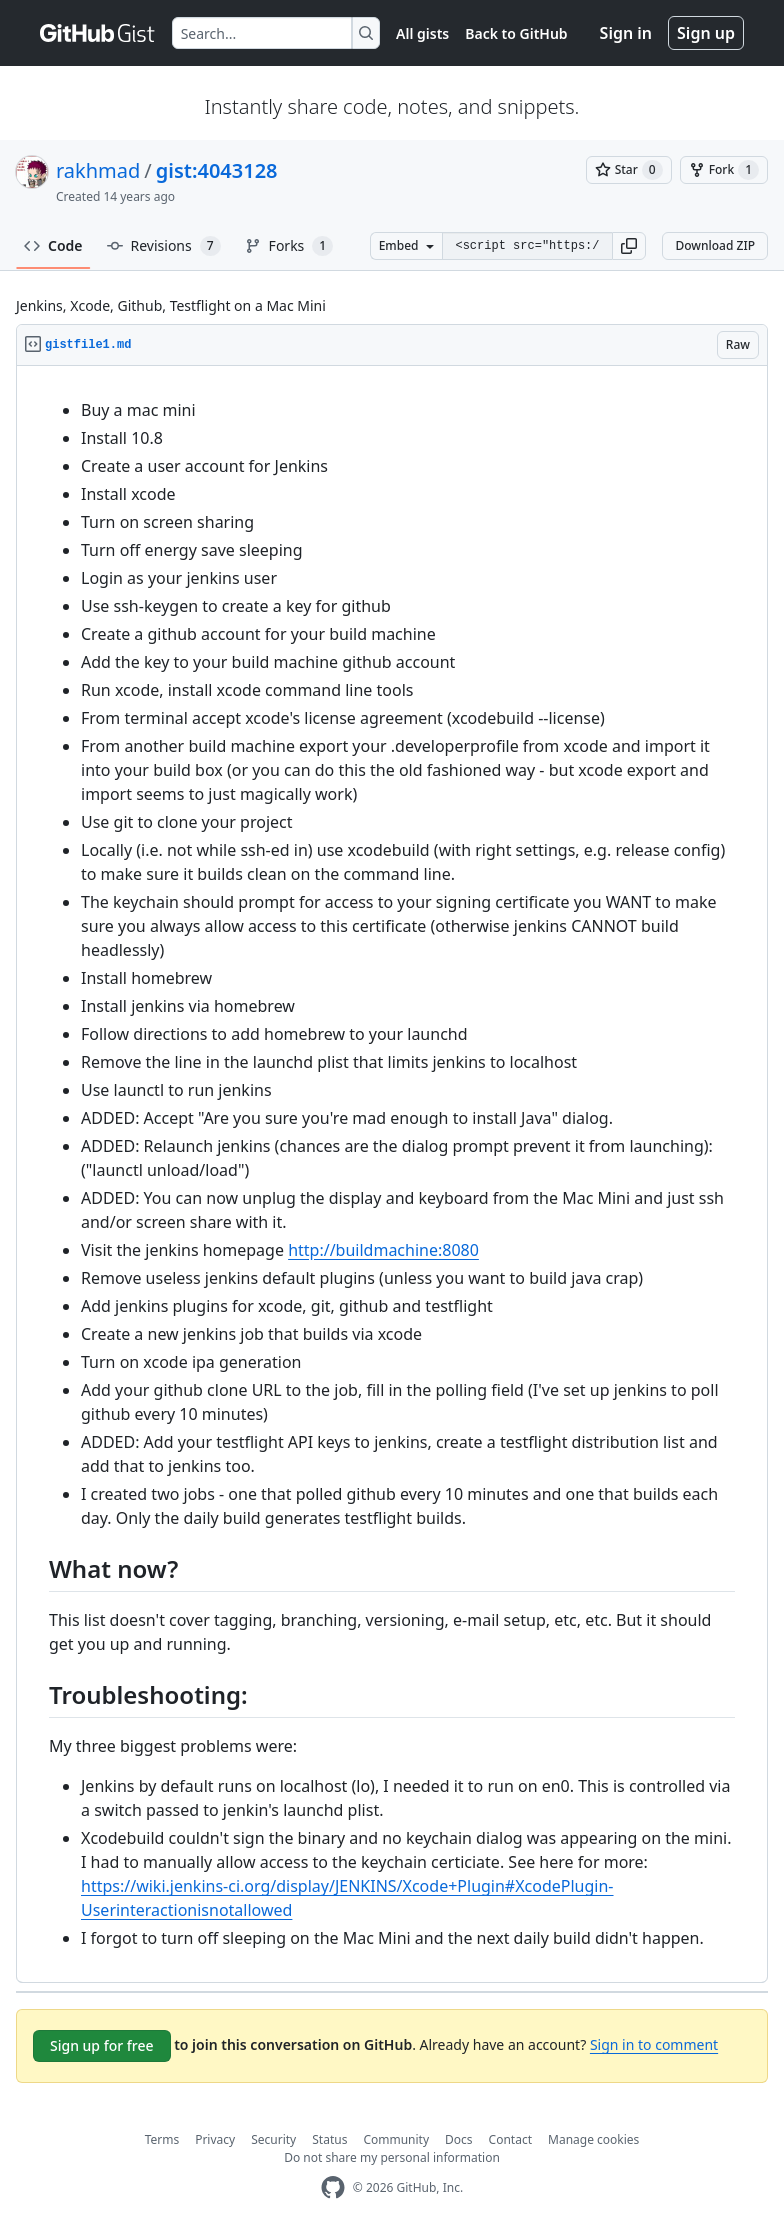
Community (396, 2139)
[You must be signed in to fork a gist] (724, 170)
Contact (510, 2139)
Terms (162, 2139)
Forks (289, 246)
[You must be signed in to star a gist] (629, 170)
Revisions (164, 246)
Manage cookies (593, 2139)
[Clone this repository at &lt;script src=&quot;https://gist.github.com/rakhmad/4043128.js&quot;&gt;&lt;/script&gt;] (527, 246)
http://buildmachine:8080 (383, 1250)
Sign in (626, 33)
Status (329, 2139)
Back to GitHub (516, 33)
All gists (422, 33)
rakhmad (98, 170)
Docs (459, 2139)
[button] (629, 246)
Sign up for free (102, 2045)
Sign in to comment (654, 2044)
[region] (392, 1174)
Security (273, 2139)
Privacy (215, 2139)
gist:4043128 (217, 170)
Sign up (706, 33)
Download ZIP (715, 245)
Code (53, 245)
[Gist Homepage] (98, 33)
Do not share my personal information (392, 2157)
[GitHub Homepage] (333, 2187)
